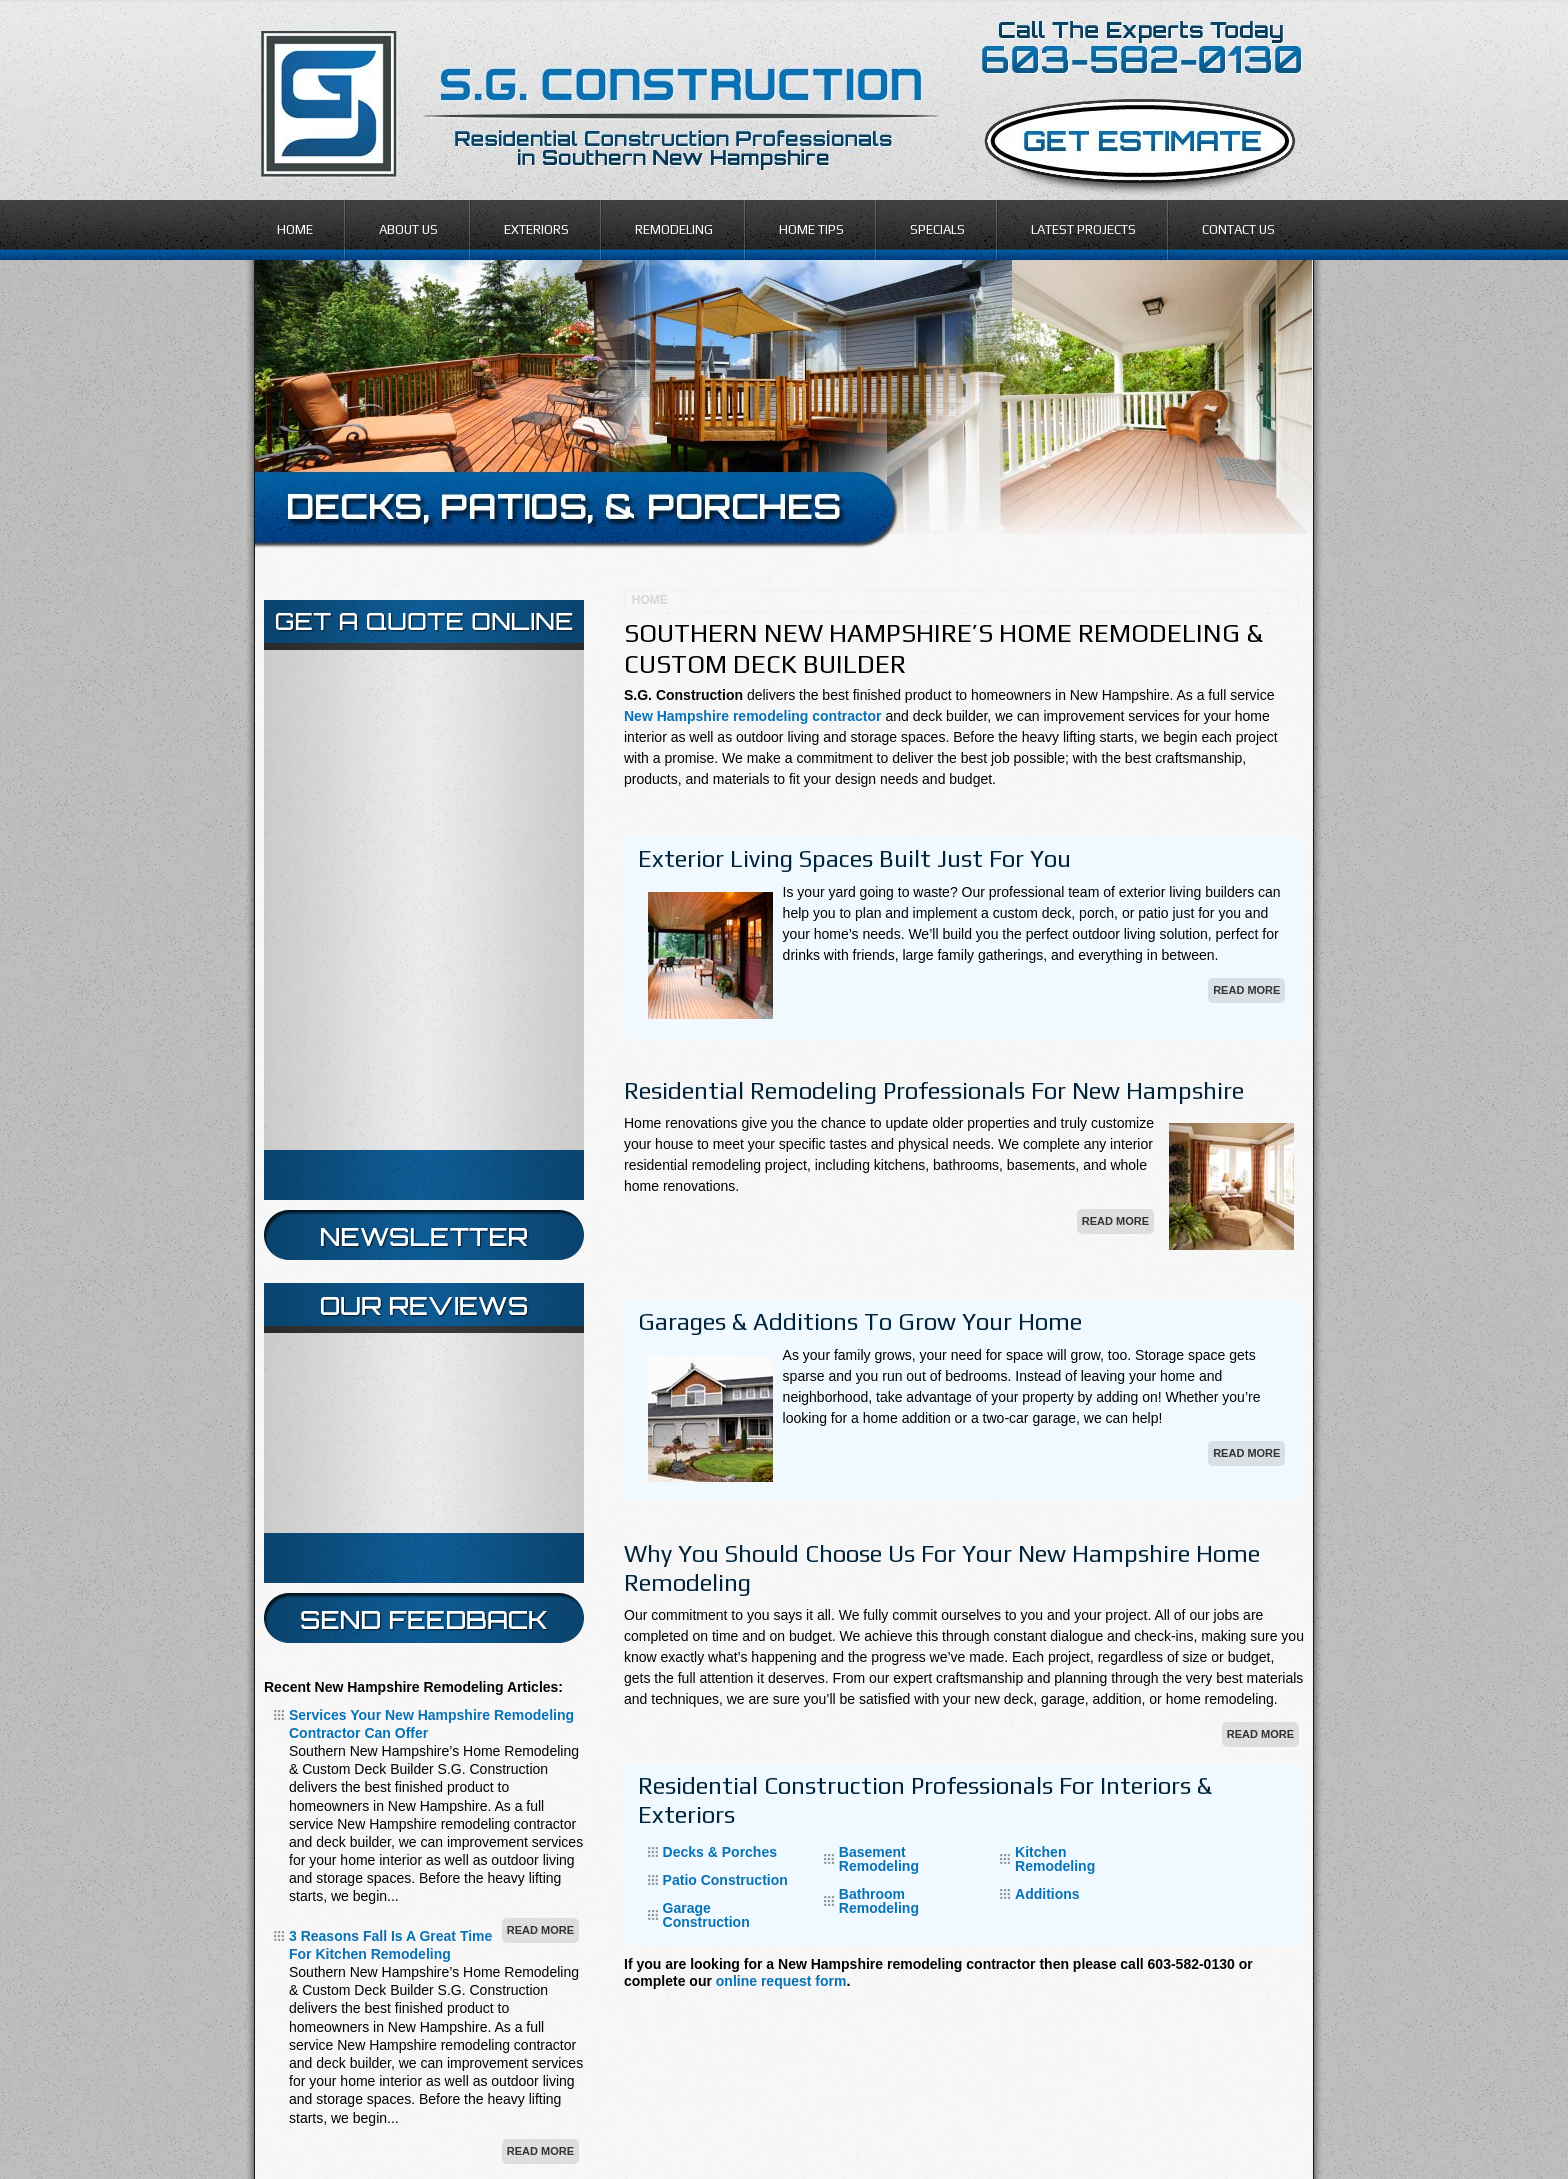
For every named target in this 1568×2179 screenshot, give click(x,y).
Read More (1246, 990)
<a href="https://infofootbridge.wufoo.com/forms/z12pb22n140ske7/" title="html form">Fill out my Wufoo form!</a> (423, 900)
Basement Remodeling (879, 1859)
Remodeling (674, 229)
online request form (781, 1981)
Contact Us (1238, 229)
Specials (937, 229)
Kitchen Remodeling (1055, 1859)
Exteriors (536, 229)
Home (295, 229)
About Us (408, 229)
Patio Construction (725, 1880)
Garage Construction (706, 1915)
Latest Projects (1083, 229)
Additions (1047, 1894)
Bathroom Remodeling (879, 1901)
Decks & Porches (720, 1852)
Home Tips (811, 229)
